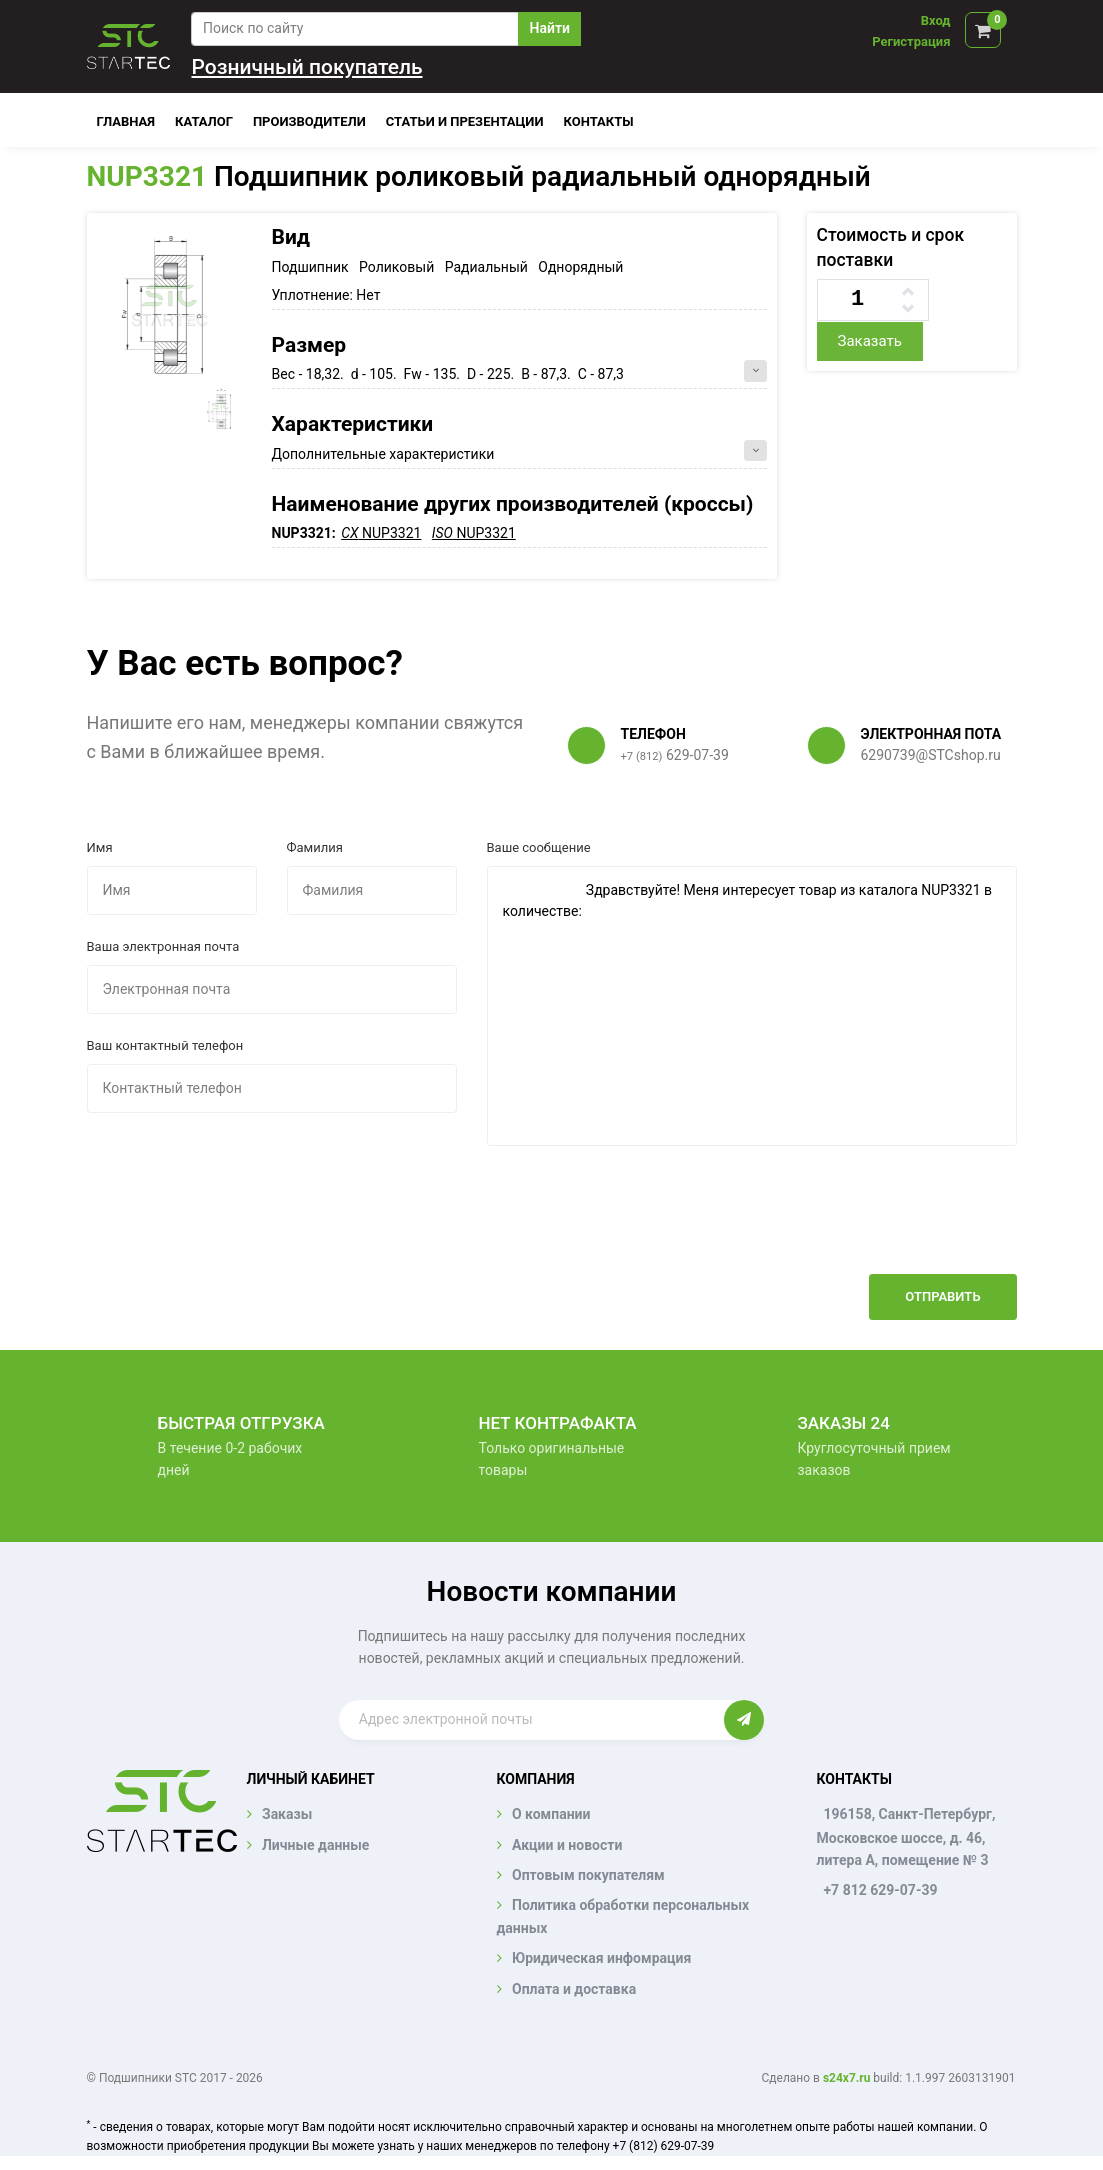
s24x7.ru (846, 2078)
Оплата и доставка (574, 1989)
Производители (309, 121)
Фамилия (315, 847)
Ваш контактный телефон (165, 1045)
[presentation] (865, 1225)
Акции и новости (567, 1845)
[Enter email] (531, 1720)
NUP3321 (147, 176)
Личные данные (315, 1845)
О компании (551, 1814)
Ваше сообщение (539, 847)
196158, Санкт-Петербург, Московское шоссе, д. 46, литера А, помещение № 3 (905, 1837)
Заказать (869, 341)
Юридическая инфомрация (601, 1958)
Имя (100, 847)
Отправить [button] (942, 1296)
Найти (550, 28)
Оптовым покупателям (588, 1875)
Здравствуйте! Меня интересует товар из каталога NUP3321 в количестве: (752, 1006)
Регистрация (911, 41)
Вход (936, 20)
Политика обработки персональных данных (623, 1916)
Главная (126, 121)
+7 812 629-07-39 (880, 1890)
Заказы (287, 1814)
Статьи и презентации (465, 121)
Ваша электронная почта (163, 946)
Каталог (204, 121)
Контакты (599, 121)
